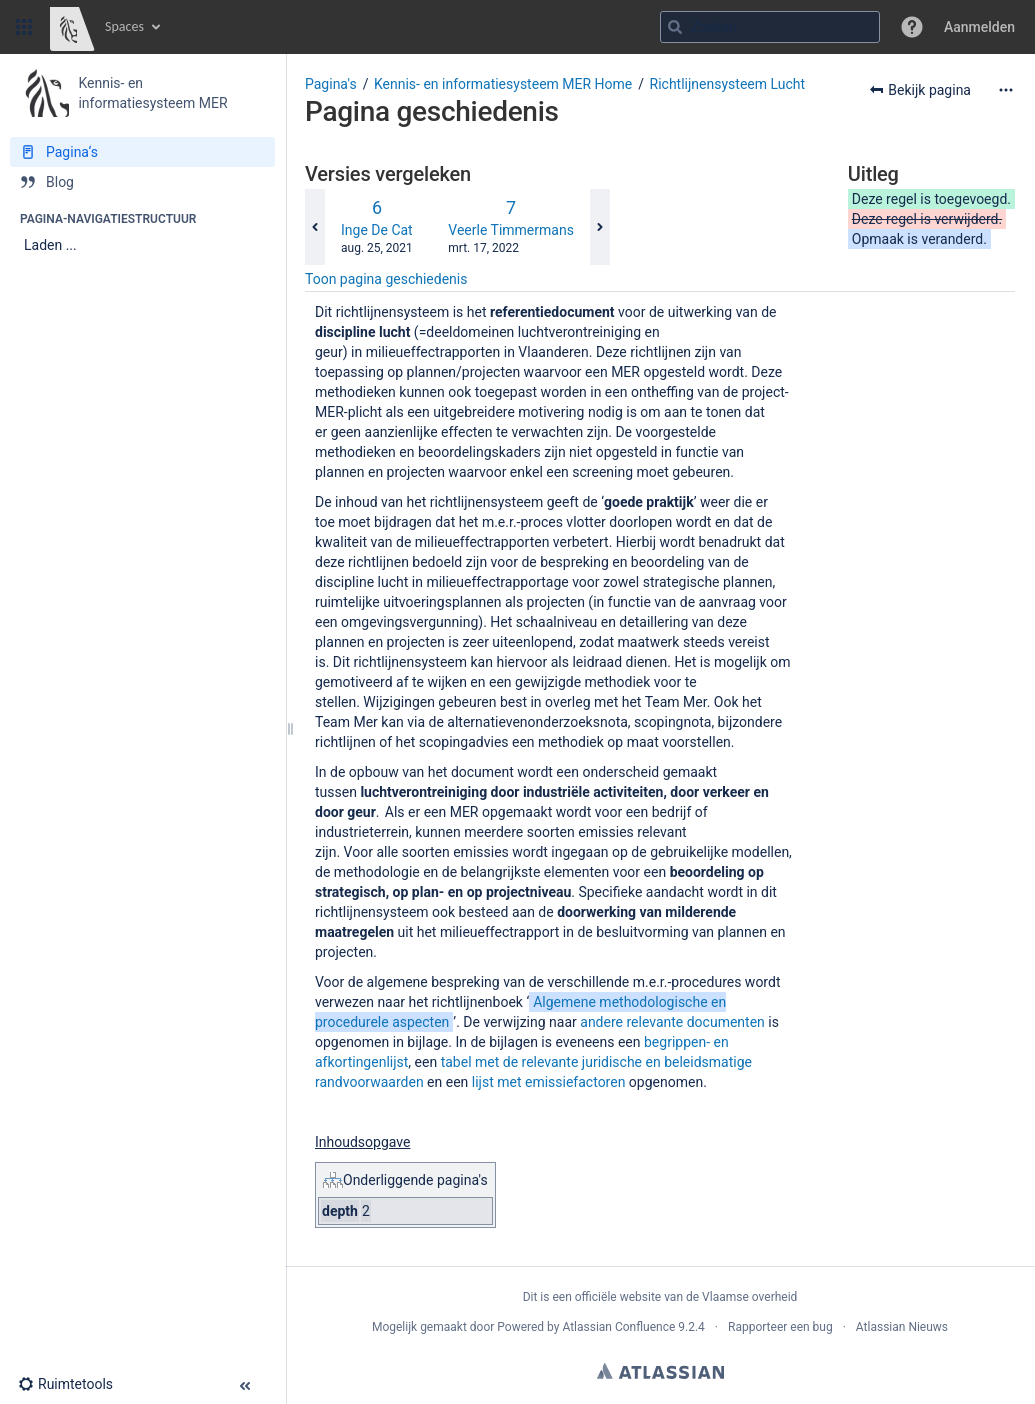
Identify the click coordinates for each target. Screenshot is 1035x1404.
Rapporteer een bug (780, 1327)
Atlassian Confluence (618, 1327)
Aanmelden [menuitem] (979, 27)
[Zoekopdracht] (770, 27)
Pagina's (331, 84)
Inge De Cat (377, 230)
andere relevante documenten (672, 1022)
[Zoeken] (675, 27)
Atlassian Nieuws (902, 1327)
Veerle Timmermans (511, 230)
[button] (24, 27)
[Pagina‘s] (142, 152)
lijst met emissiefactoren (549, 1082)
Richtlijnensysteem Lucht (728, 84)
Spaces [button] (124, 26)
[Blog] (142, 182)
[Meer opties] (1006, 90)
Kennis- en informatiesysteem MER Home (503, 84)
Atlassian (660, 1371)
